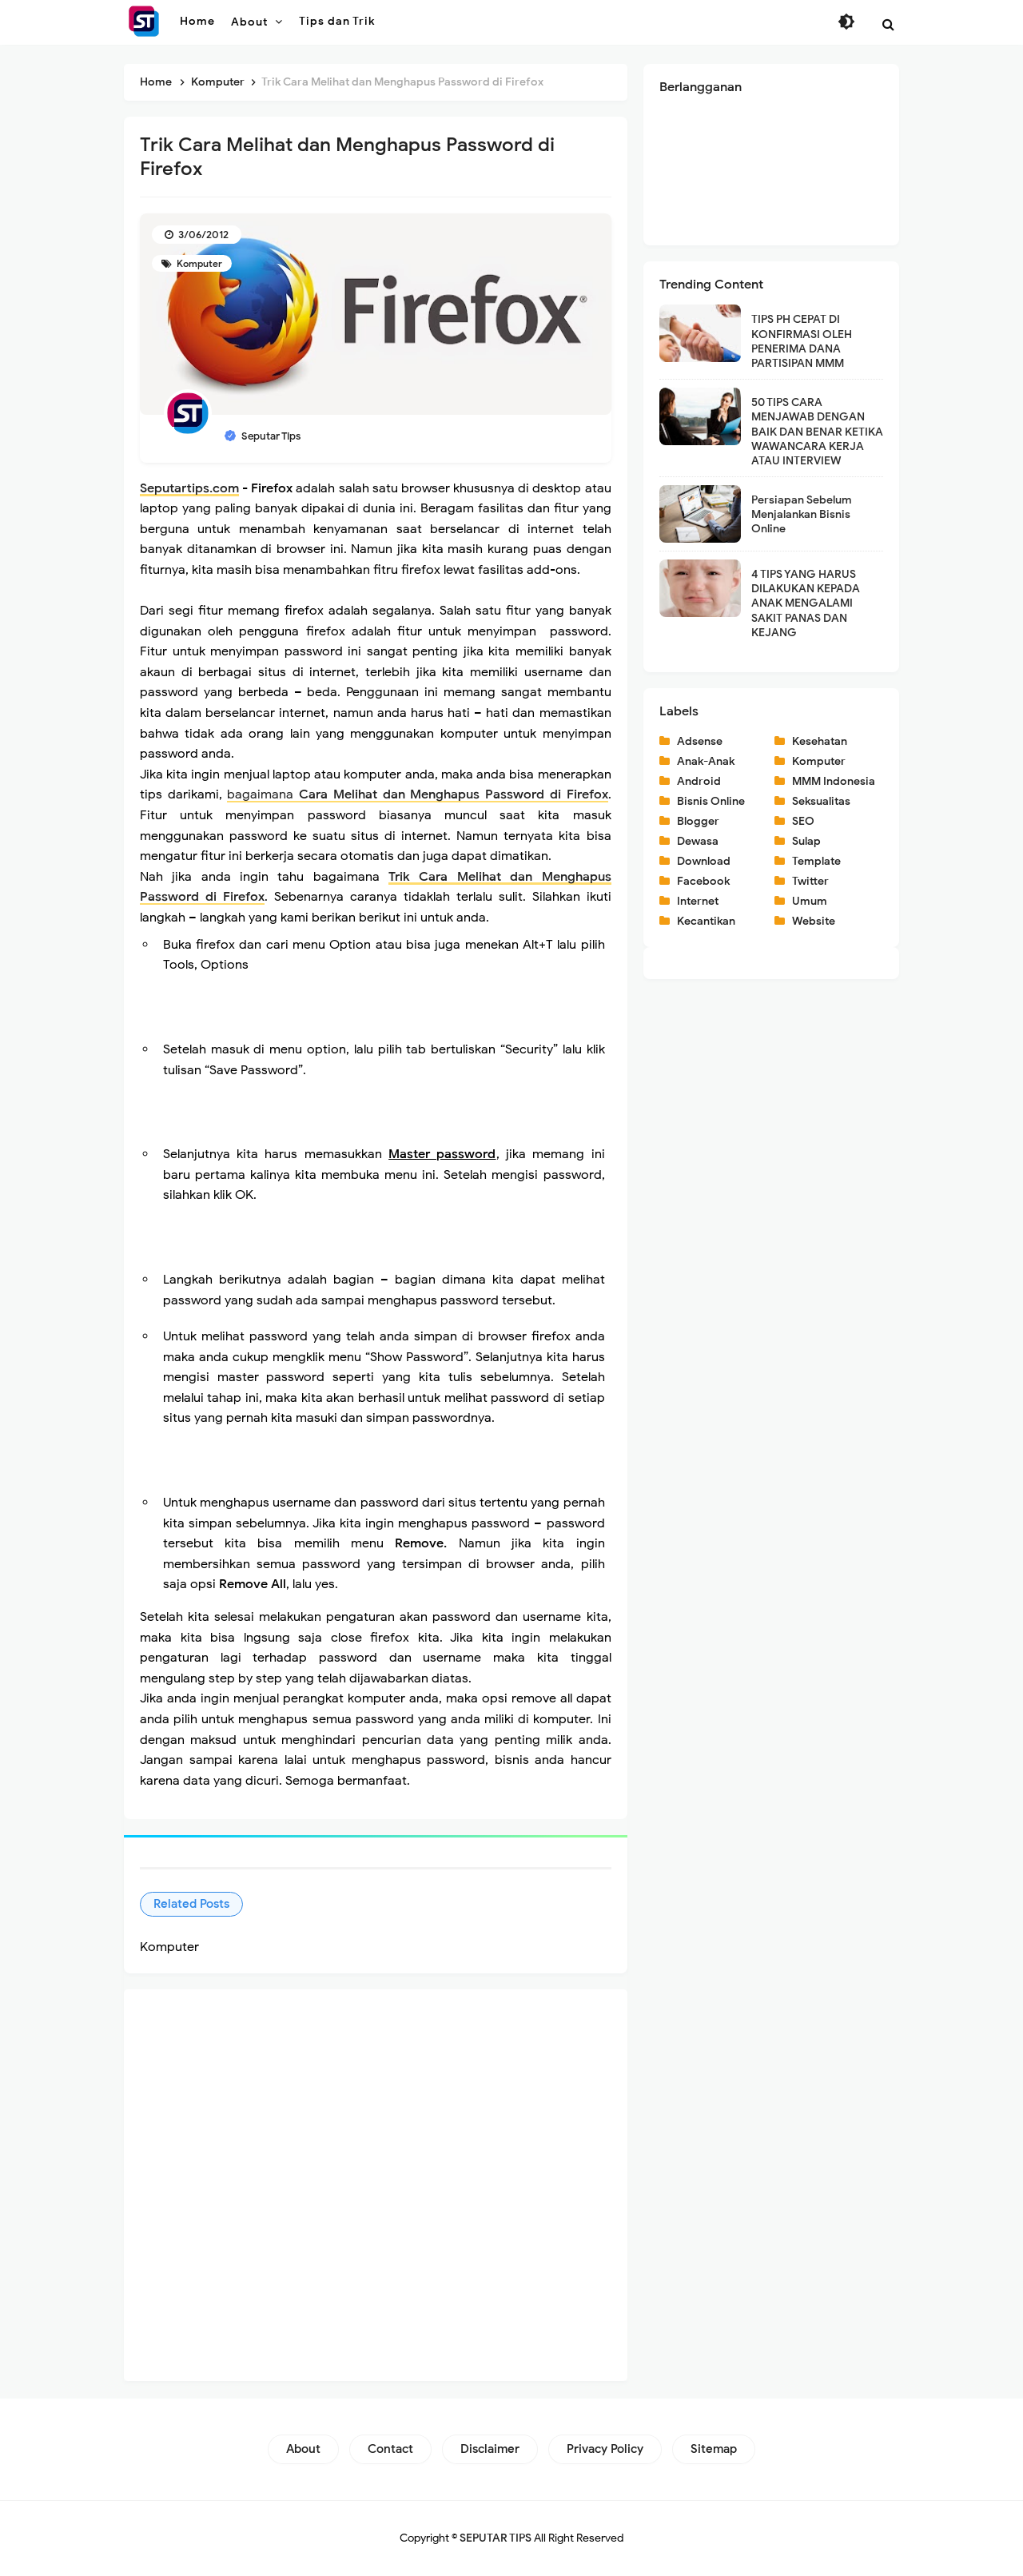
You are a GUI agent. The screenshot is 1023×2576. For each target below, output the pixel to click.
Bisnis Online (711, 801)
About (303, 2449)
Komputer (198, 263)
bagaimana (417, 794)
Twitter (810, 881)
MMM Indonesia (833, 781)
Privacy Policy (605, 2449)
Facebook (703, 881)
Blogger (698, 821)
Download (703, 861)
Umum (809, 901)
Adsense (699, 741)
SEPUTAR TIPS (495, 2538)
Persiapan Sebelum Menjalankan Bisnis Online (801, 514)
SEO (803, 821)
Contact (390, 2449)
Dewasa (697, 841)
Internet (697, 901)
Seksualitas (821, 801)
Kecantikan (706, 921)
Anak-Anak (705, 761)
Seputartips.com (189, 488)
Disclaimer (489, 2449)
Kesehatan (819, 741)
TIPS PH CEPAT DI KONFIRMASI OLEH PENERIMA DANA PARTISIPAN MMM (801, 341)
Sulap (806, 841)
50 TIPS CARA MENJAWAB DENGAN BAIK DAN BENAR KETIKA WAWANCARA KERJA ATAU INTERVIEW (817, 432)
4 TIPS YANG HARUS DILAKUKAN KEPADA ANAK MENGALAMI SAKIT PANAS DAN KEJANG (805, 603)
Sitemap (714, 2449)
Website (813, 921)
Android (699, 781)
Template (816, 861)
